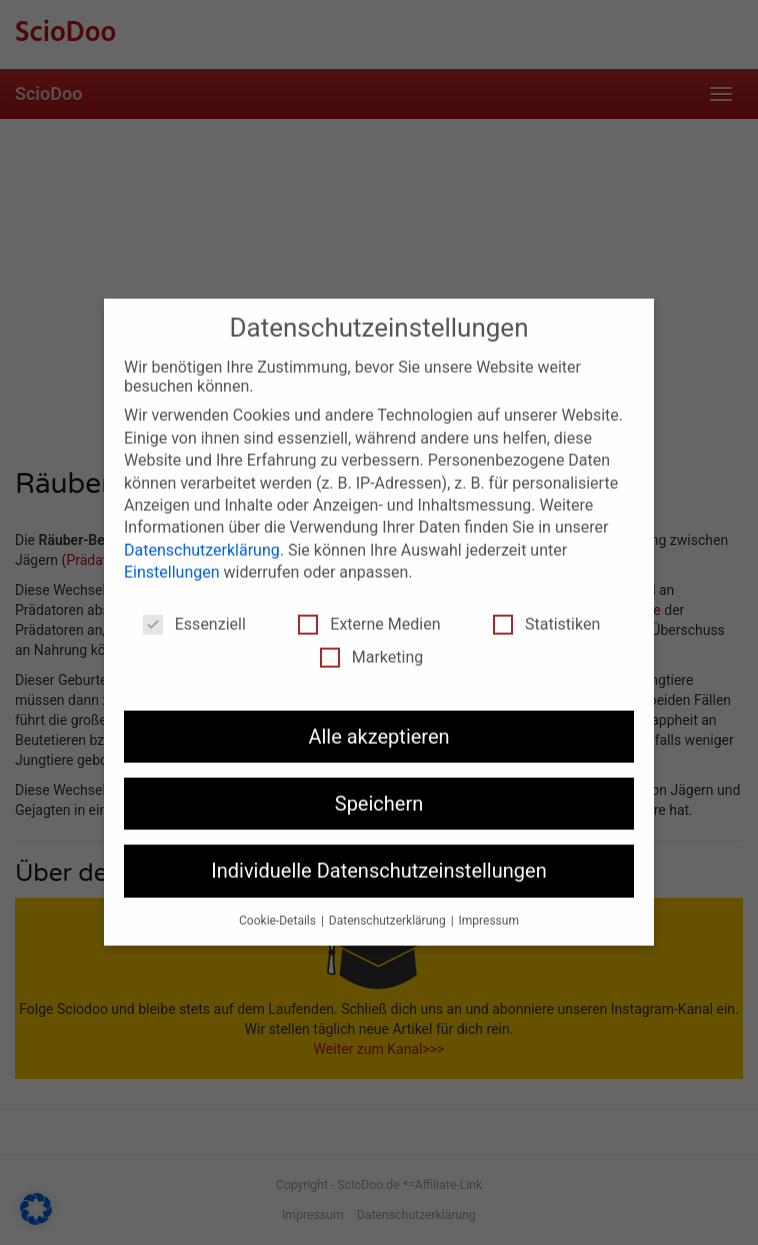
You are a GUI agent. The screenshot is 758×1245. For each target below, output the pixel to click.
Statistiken (546, 613)
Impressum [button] (489, 910)
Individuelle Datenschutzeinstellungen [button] (378, 861)
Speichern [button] (379, 793)
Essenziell (194, 613)
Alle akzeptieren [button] (378, 726)
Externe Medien (369, 613)
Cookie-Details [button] (279, 910)
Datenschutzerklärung (202, 539)
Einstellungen (172, 561)
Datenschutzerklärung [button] (389, 910)
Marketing (371, 646)
